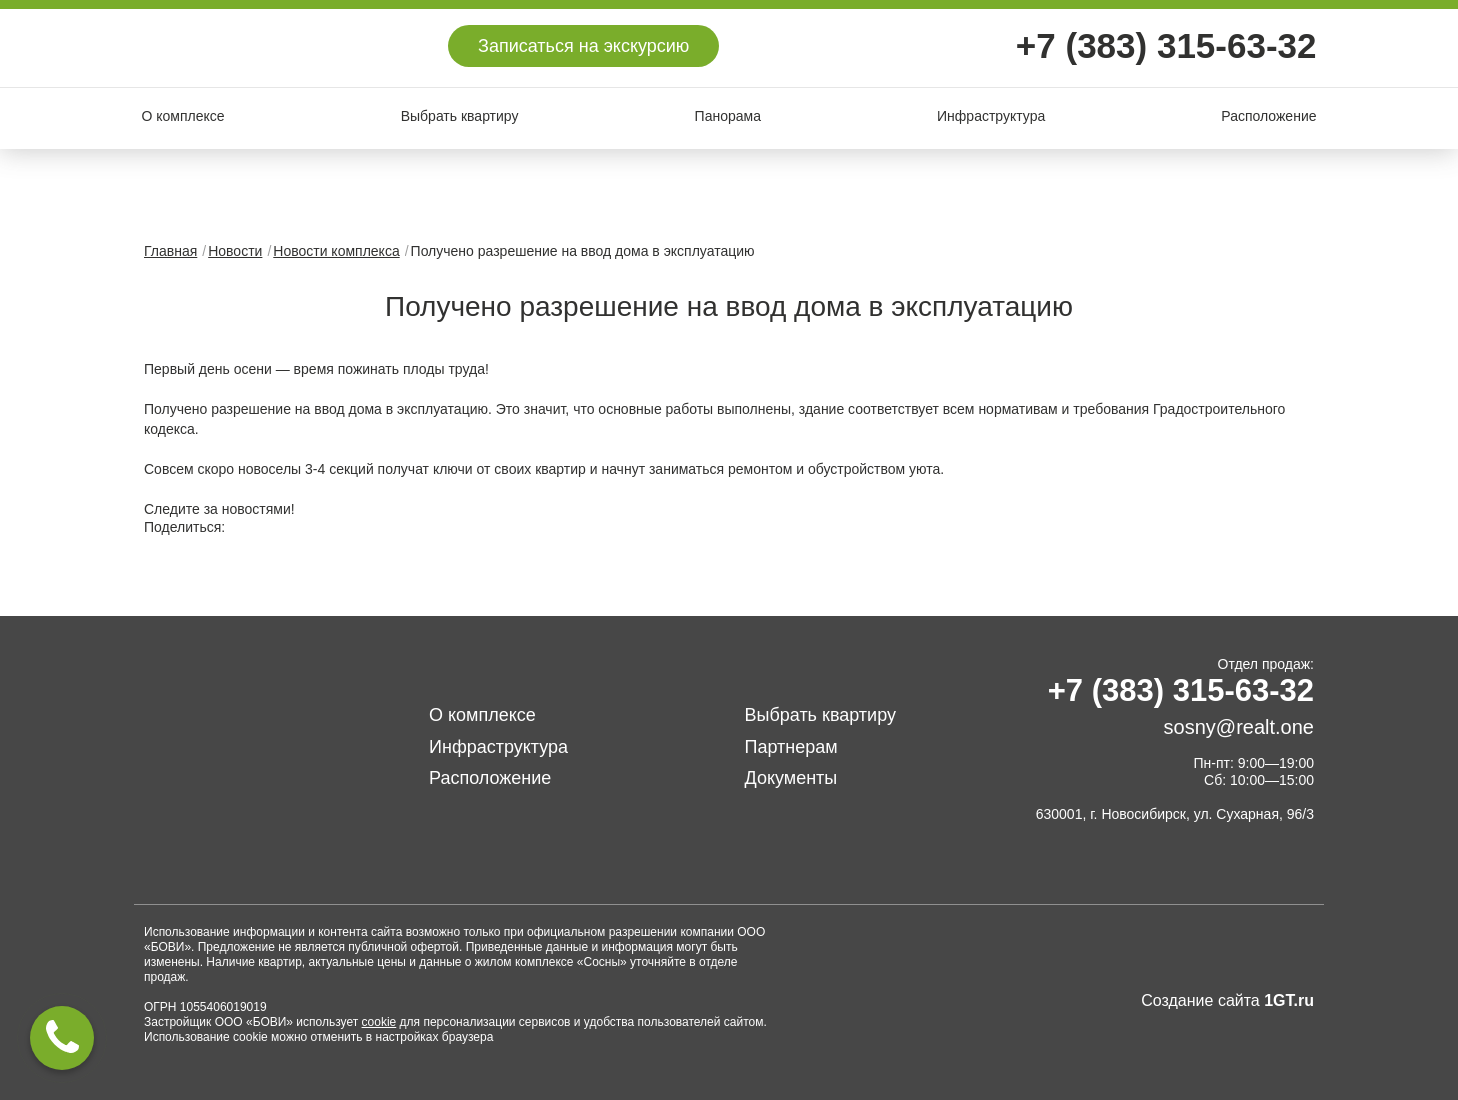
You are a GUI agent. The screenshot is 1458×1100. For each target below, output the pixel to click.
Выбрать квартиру (460, 116)
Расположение (1268, 116)
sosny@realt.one (1239, 727)
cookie (379, 1022)
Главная (170, 251)
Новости (235, 251)
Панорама (728, 116)
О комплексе (183, 116)
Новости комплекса (336, 251)
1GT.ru (1289, 1000)
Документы (791, 778)
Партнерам (791, 747)
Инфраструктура (991, 116)
